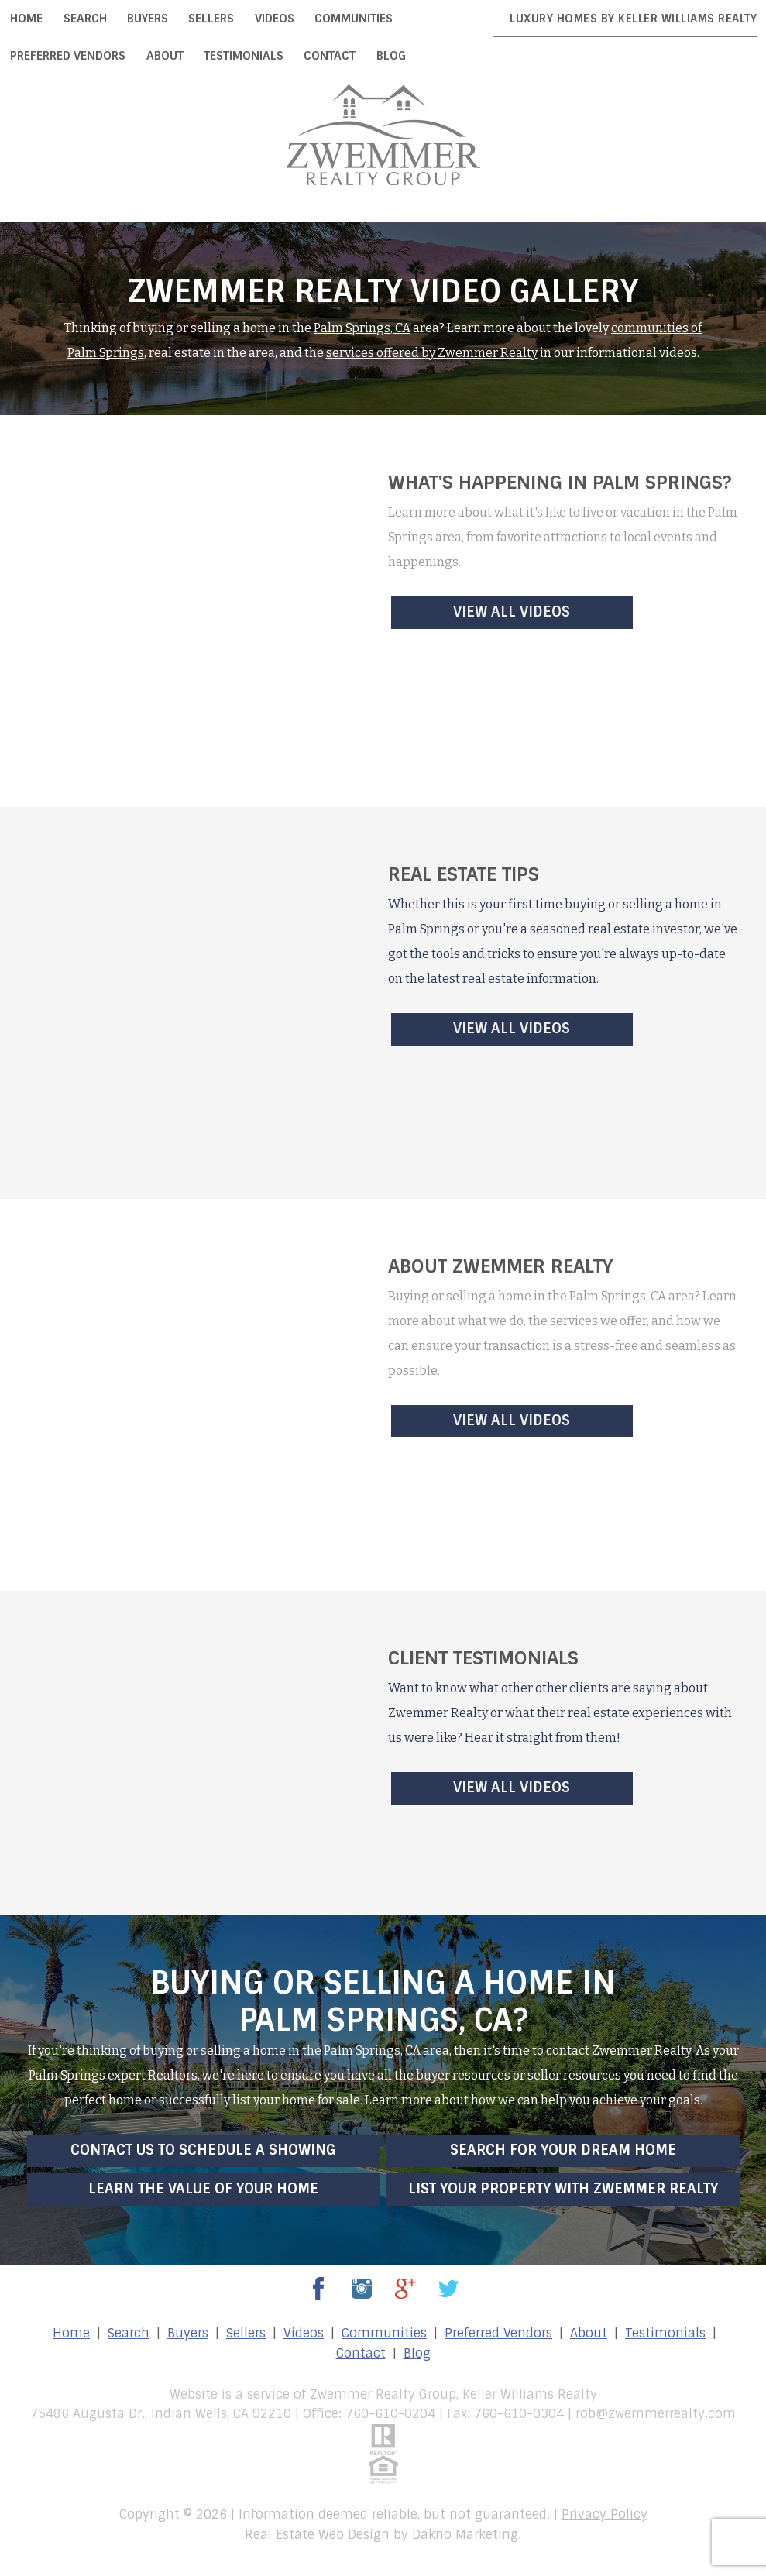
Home (26, 18)
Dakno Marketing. (466, 2534)
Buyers (147, 18)
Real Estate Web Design (317, 2534)
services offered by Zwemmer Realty (432, 352)
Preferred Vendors (67, 56)
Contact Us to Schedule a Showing (203, 2150)
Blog (391, 56)
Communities (353, 18)
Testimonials (243, 56)
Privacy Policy (604, 2514)
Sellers (211, 18)
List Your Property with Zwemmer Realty (563, 2188)
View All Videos (511, 612)
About (165, 56)
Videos (274, 18)
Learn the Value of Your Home (203, 2188)
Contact (330, 56)
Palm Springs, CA (362, 328)
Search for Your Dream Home (563, 2150)
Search (85, 18)
